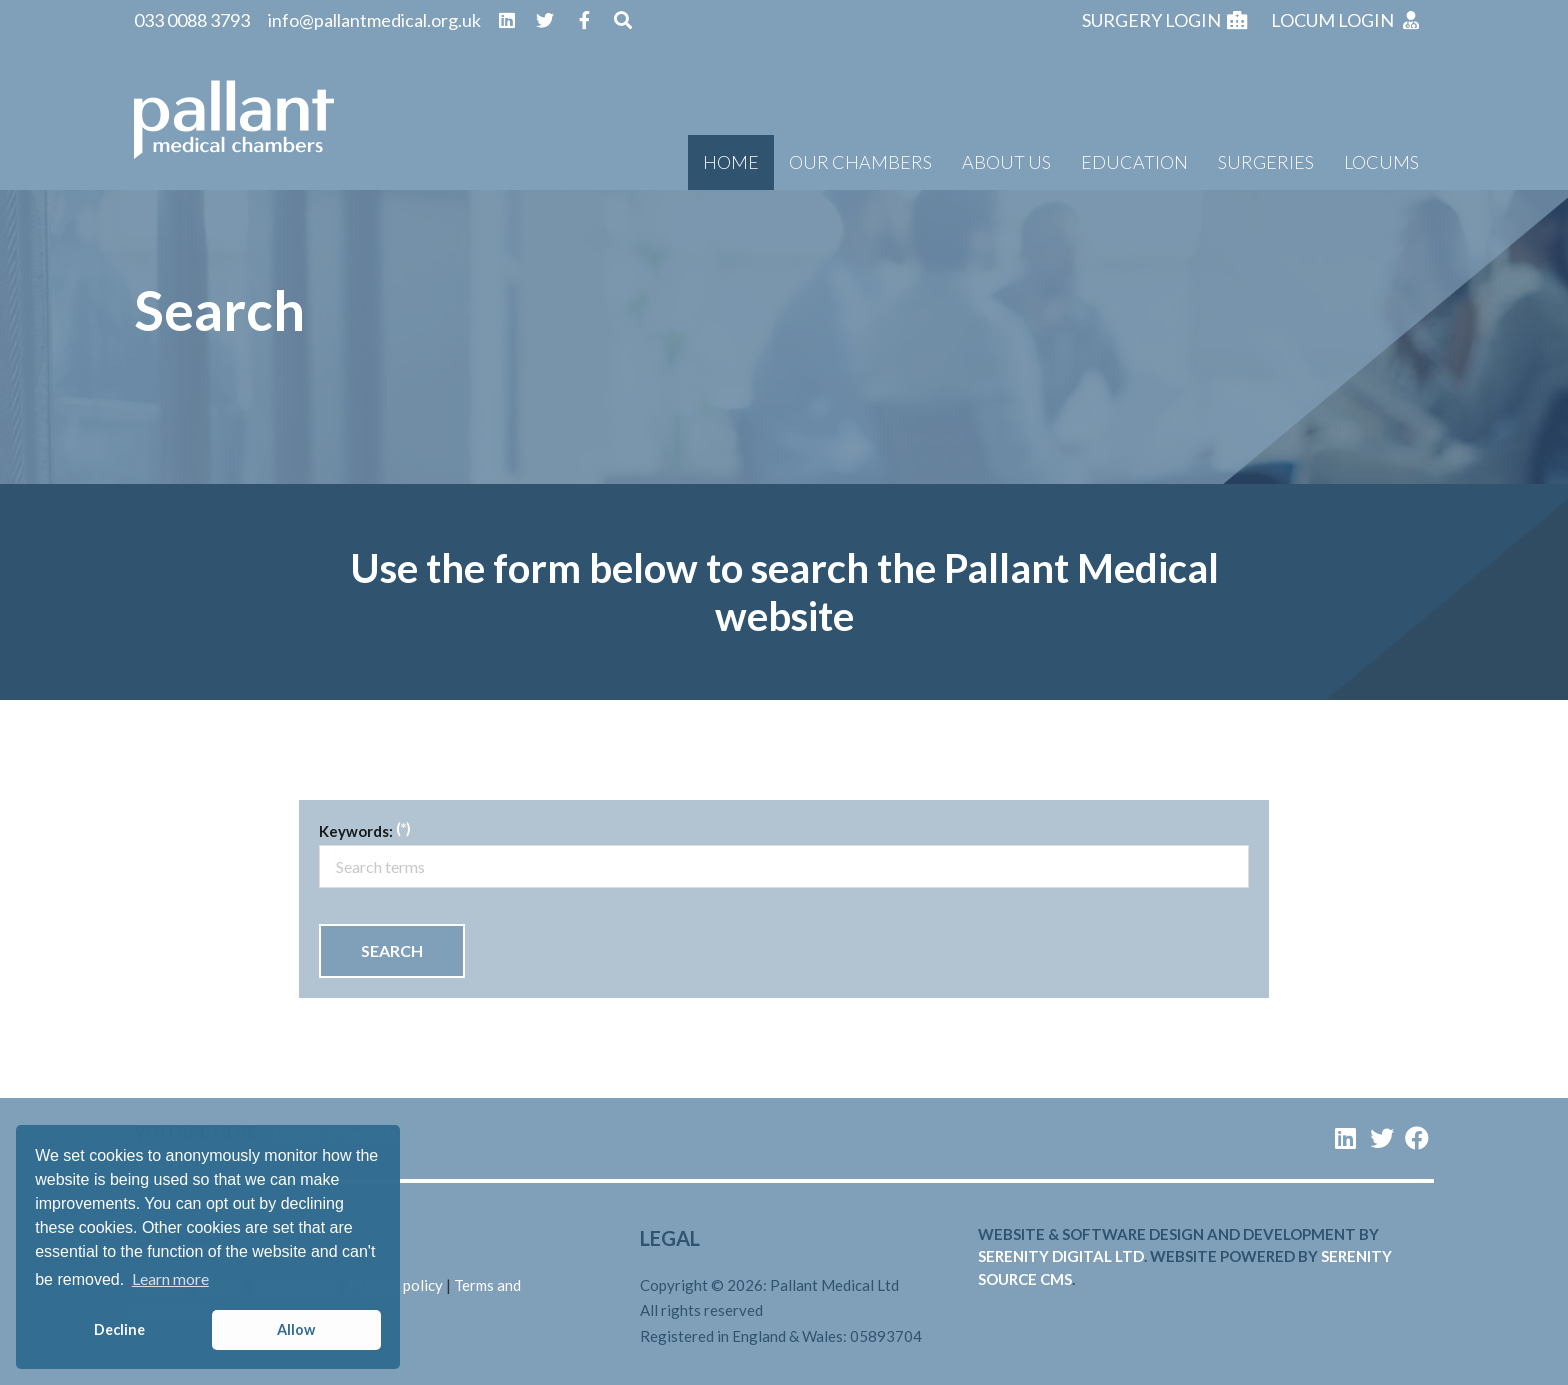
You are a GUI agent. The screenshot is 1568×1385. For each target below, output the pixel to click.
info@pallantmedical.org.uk (374, 20)
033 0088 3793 (192, 20)
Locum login (1346, 20)
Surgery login (1165, 20)
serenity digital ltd (1061, 1256)
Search (392, 950)
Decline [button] (119, 1329)
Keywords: (356, 831)
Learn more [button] (170, 1278)
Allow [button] (296, 1329)
